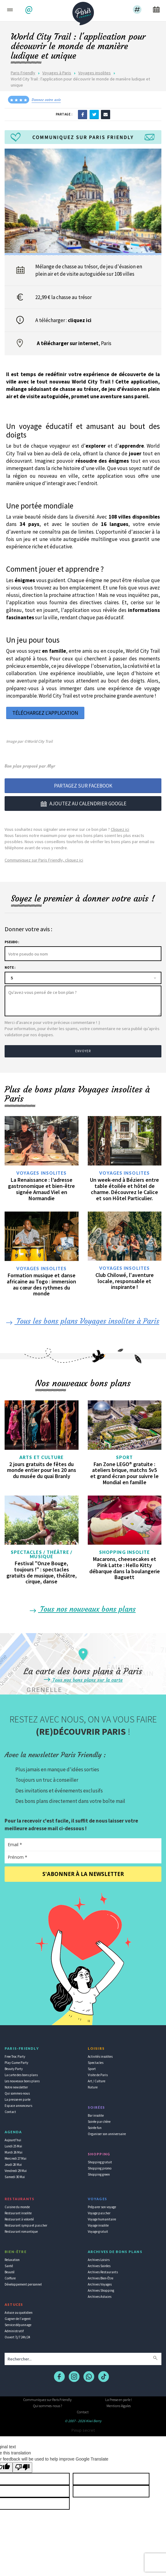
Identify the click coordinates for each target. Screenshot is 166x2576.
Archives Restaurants (103, 2272)
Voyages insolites (94, 73)
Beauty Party (14, 2069)
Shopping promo (99, 2168)
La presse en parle (17, 2099)
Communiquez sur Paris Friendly (47, 2399)
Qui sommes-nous (17, 2093)
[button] (30, 10)
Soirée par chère (99, 2121)
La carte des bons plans (21, 2075)
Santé (9, 2266)
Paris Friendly (23, 73)
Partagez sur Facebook (83, 785)
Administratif (14, 2331)
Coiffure (10, 2278)
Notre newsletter (16, 2087)
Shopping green (99, 2174)
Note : (10, 967)
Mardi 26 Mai (13, 2152)
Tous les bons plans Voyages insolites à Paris (82, 1321)
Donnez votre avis (46, 99)
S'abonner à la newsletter (83, 1874)
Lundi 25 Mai (13, 2146)
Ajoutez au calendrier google (83, 803)
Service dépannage (18, 2325)
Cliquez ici (120, 829)
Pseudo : (12, 942)
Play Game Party (16, 2062)
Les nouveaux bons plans (22, 2081)
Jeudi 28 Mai (13, 2164)
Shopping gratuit (100, 2162)
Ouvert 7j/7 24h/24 (17, 2337)
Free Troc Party (15, 2056)
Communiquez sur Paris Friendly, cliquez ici (44, 860)
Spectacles (95, 2062)
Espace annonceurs (18, 2105)
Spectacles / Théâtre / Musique (41, 1554)
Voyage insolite (98, 2225)
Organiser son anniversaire (107, 2134)
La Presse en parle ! (118, 2399)
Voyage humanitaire (102, 2219)
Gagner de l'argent (18, 2319)
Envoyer (83, 1051)
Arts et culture (41, 1457)
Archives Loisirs (99, 2260)
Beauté (9, 2272)
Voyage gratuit (98, 2231)
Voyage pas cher (99, 2213)
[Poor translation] (22, 2467)
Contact (10, 2112)
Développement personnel (23, 2284)
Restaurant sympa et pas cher (26, 2225)
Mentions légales (118, 2405)
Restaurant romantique (21, 2231)
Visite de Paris (98, 2075)
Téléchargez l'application (45, 713)
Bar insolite (96, 2115)
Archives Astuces (99, 2296)
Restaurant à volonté (19, 2219)
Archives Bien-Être (100, 2278)
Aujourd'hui (13, 2140)
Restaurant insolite (18, 2213)
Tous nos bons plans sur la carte (83, 1680)
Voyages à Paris (56, 73)
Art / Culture (96, 2081)
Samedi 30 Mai (15, 2177)
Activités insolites (100, 2056)
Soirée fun (95, 2128)
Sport (124, 1457)
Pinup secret (83, 2430)
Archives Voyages (100, 2284)
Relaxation (12, 2260)
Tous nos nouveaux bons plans (82, 1609)
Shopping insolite (124, 1552)
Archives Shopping (101, 2290)
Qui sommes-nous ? (47, 2405)
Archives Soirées (99, 2266)
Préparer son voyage (102, 2207)
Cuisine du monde (17, 2207)
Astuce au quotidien (19, 2312)
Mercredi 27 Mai (15, 2158)
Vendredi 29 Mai (16, 2171)
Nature (93, 2087)
